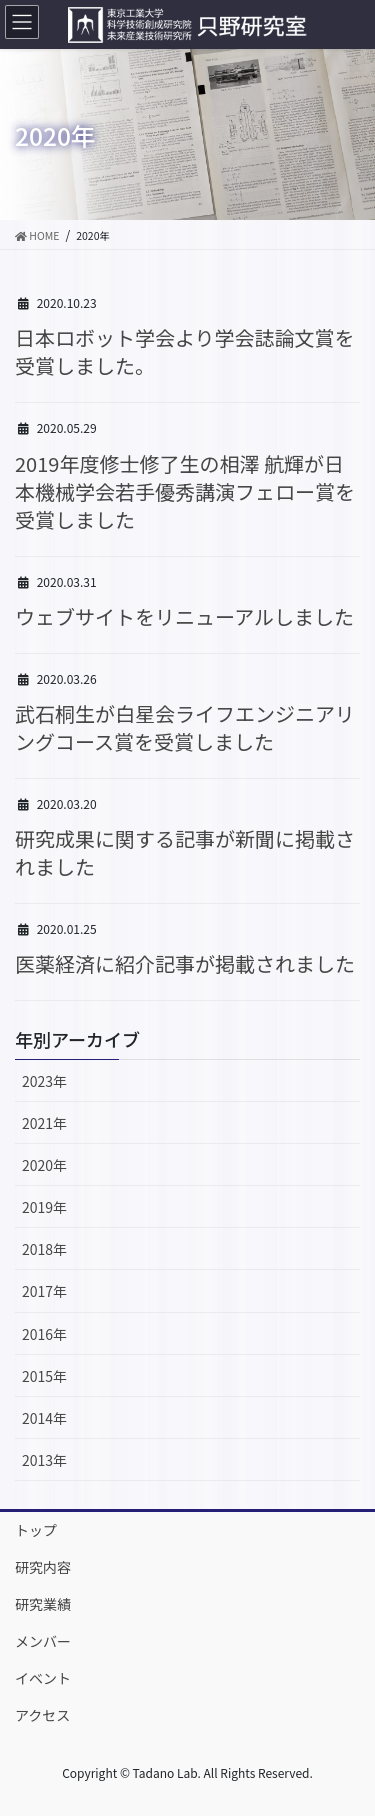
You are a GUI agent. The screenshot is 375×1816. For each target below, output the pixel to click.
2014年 (44, 1418)
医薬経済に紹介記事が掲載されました (185, 963)
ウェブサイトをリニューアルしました (184, 616)
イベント (43, 1678)
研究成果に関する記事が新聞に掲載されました (185, 852)
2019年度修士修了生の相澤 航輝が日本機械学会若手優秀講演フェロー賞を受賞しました (185, 491)
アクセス (42, 1715)
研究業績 (43, 1604)
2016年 (44, 1334)
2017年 (44, 1291)
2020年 (44, 1165)
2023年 (44, 1081)
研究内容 (43, 1567)
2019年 (44, 1207)
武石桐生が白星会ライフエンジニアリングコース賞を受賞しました (185, 727)
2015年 (44, 1376)
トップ (36, 1530)
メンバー (43, 1641)
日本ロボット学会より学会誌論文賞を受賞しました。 (185, 351)
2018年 (44, 1249)
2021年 (44, 1123)
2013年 (44, 1460)
